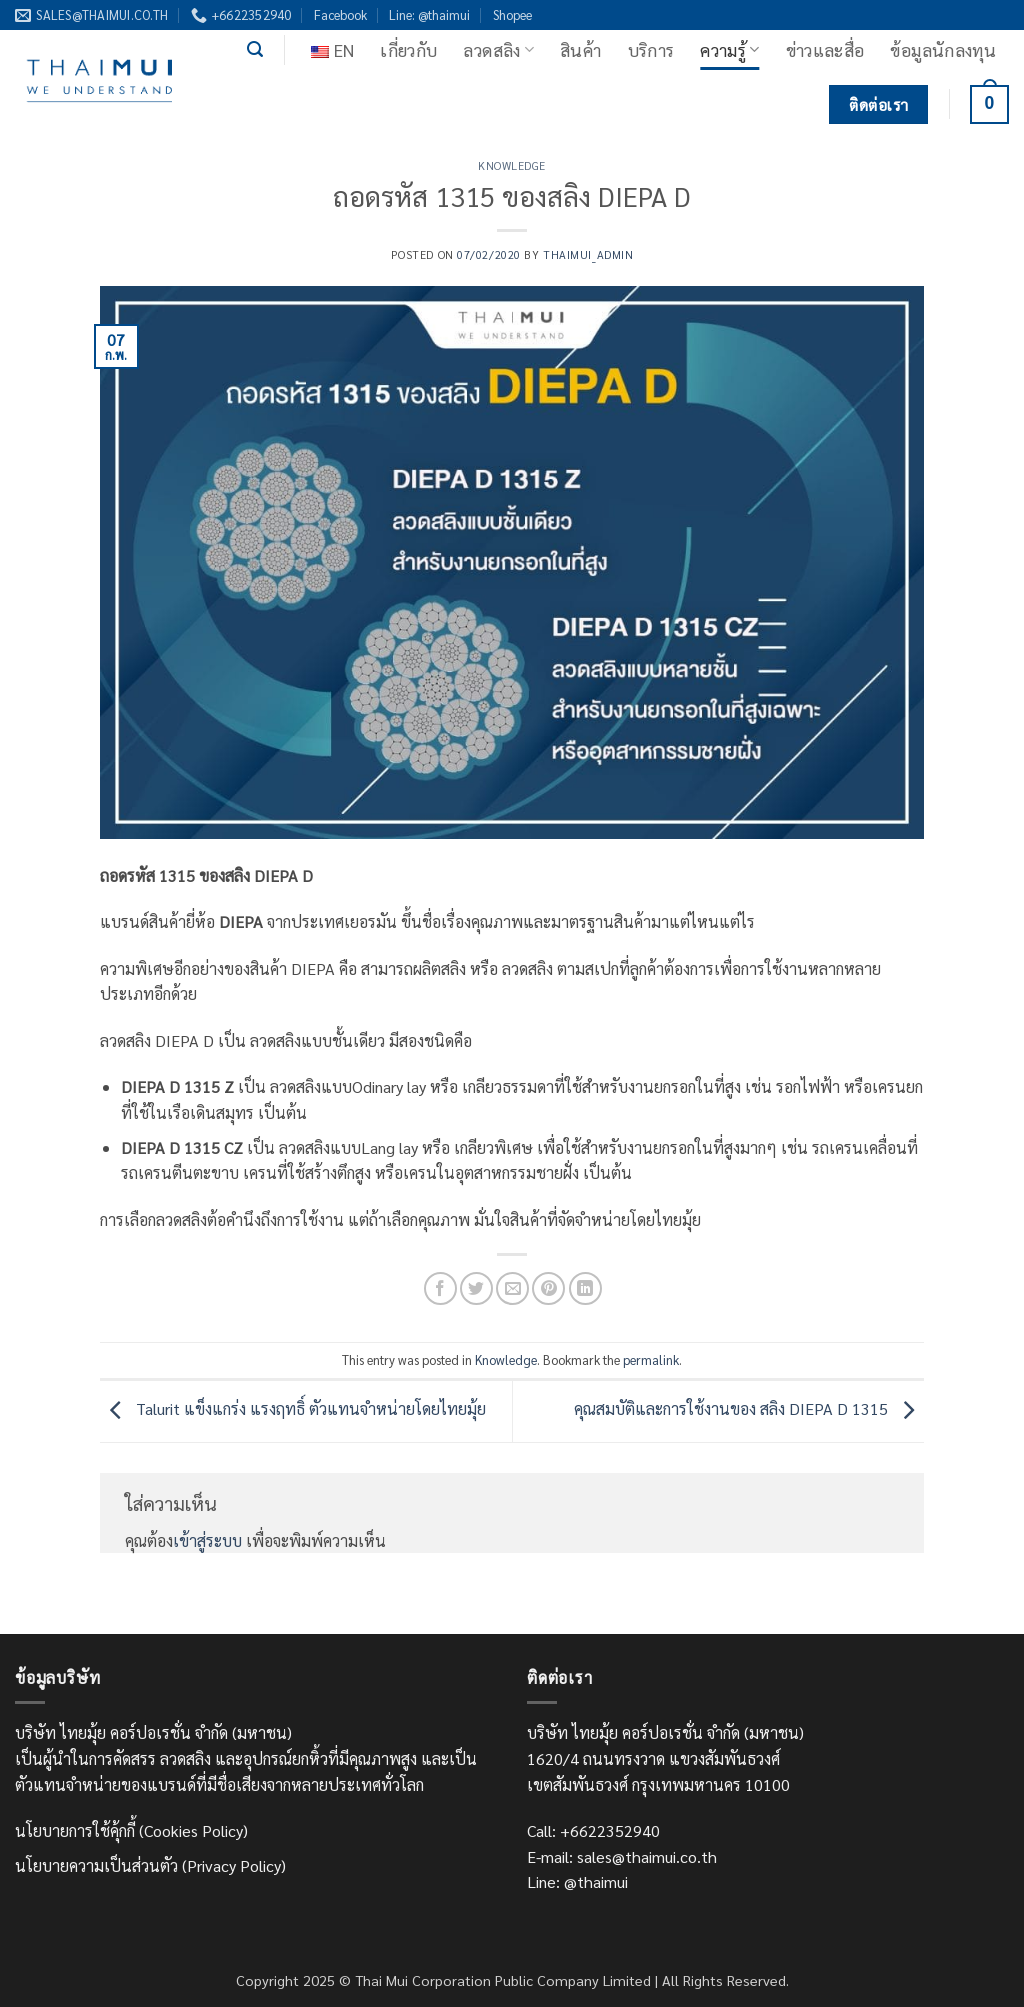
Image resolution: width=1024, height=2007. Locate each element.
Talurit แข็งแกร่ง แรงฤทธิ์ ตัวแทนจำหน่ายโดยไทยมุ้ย (293, 1408)
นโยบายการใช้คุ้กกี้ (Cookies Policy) (131, 1830)
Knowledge (512, 165)
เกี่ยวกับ (408, 49)
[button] (255, 49)
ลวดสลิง (498, 49)
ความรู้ (729, 49)
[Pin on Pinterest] (548, 1288)
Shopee (512, 14)
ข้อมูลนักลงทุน (943, 49)
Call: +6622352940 (593, 1830)
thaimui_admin (588, 254)
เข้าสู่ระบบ (207, 1540)
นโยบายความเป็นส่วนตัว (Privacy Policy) (150, 1865)
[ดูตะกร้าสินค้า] (989, 104)
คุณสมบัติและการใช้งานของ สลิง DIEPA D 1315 (749, 1408)
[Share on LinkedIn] (585, 1288)
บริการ (651, 49)
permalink (651, 1359)
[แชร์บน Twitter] (476, 1288)
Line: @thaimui (429, 14)
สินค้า (580, 49)
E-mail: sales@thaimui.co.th (622, 1856)
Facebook (340, 14)
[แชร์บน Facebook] (440, 1288)
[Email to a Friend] (512, 1288)
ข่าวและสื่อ (825, 49)
